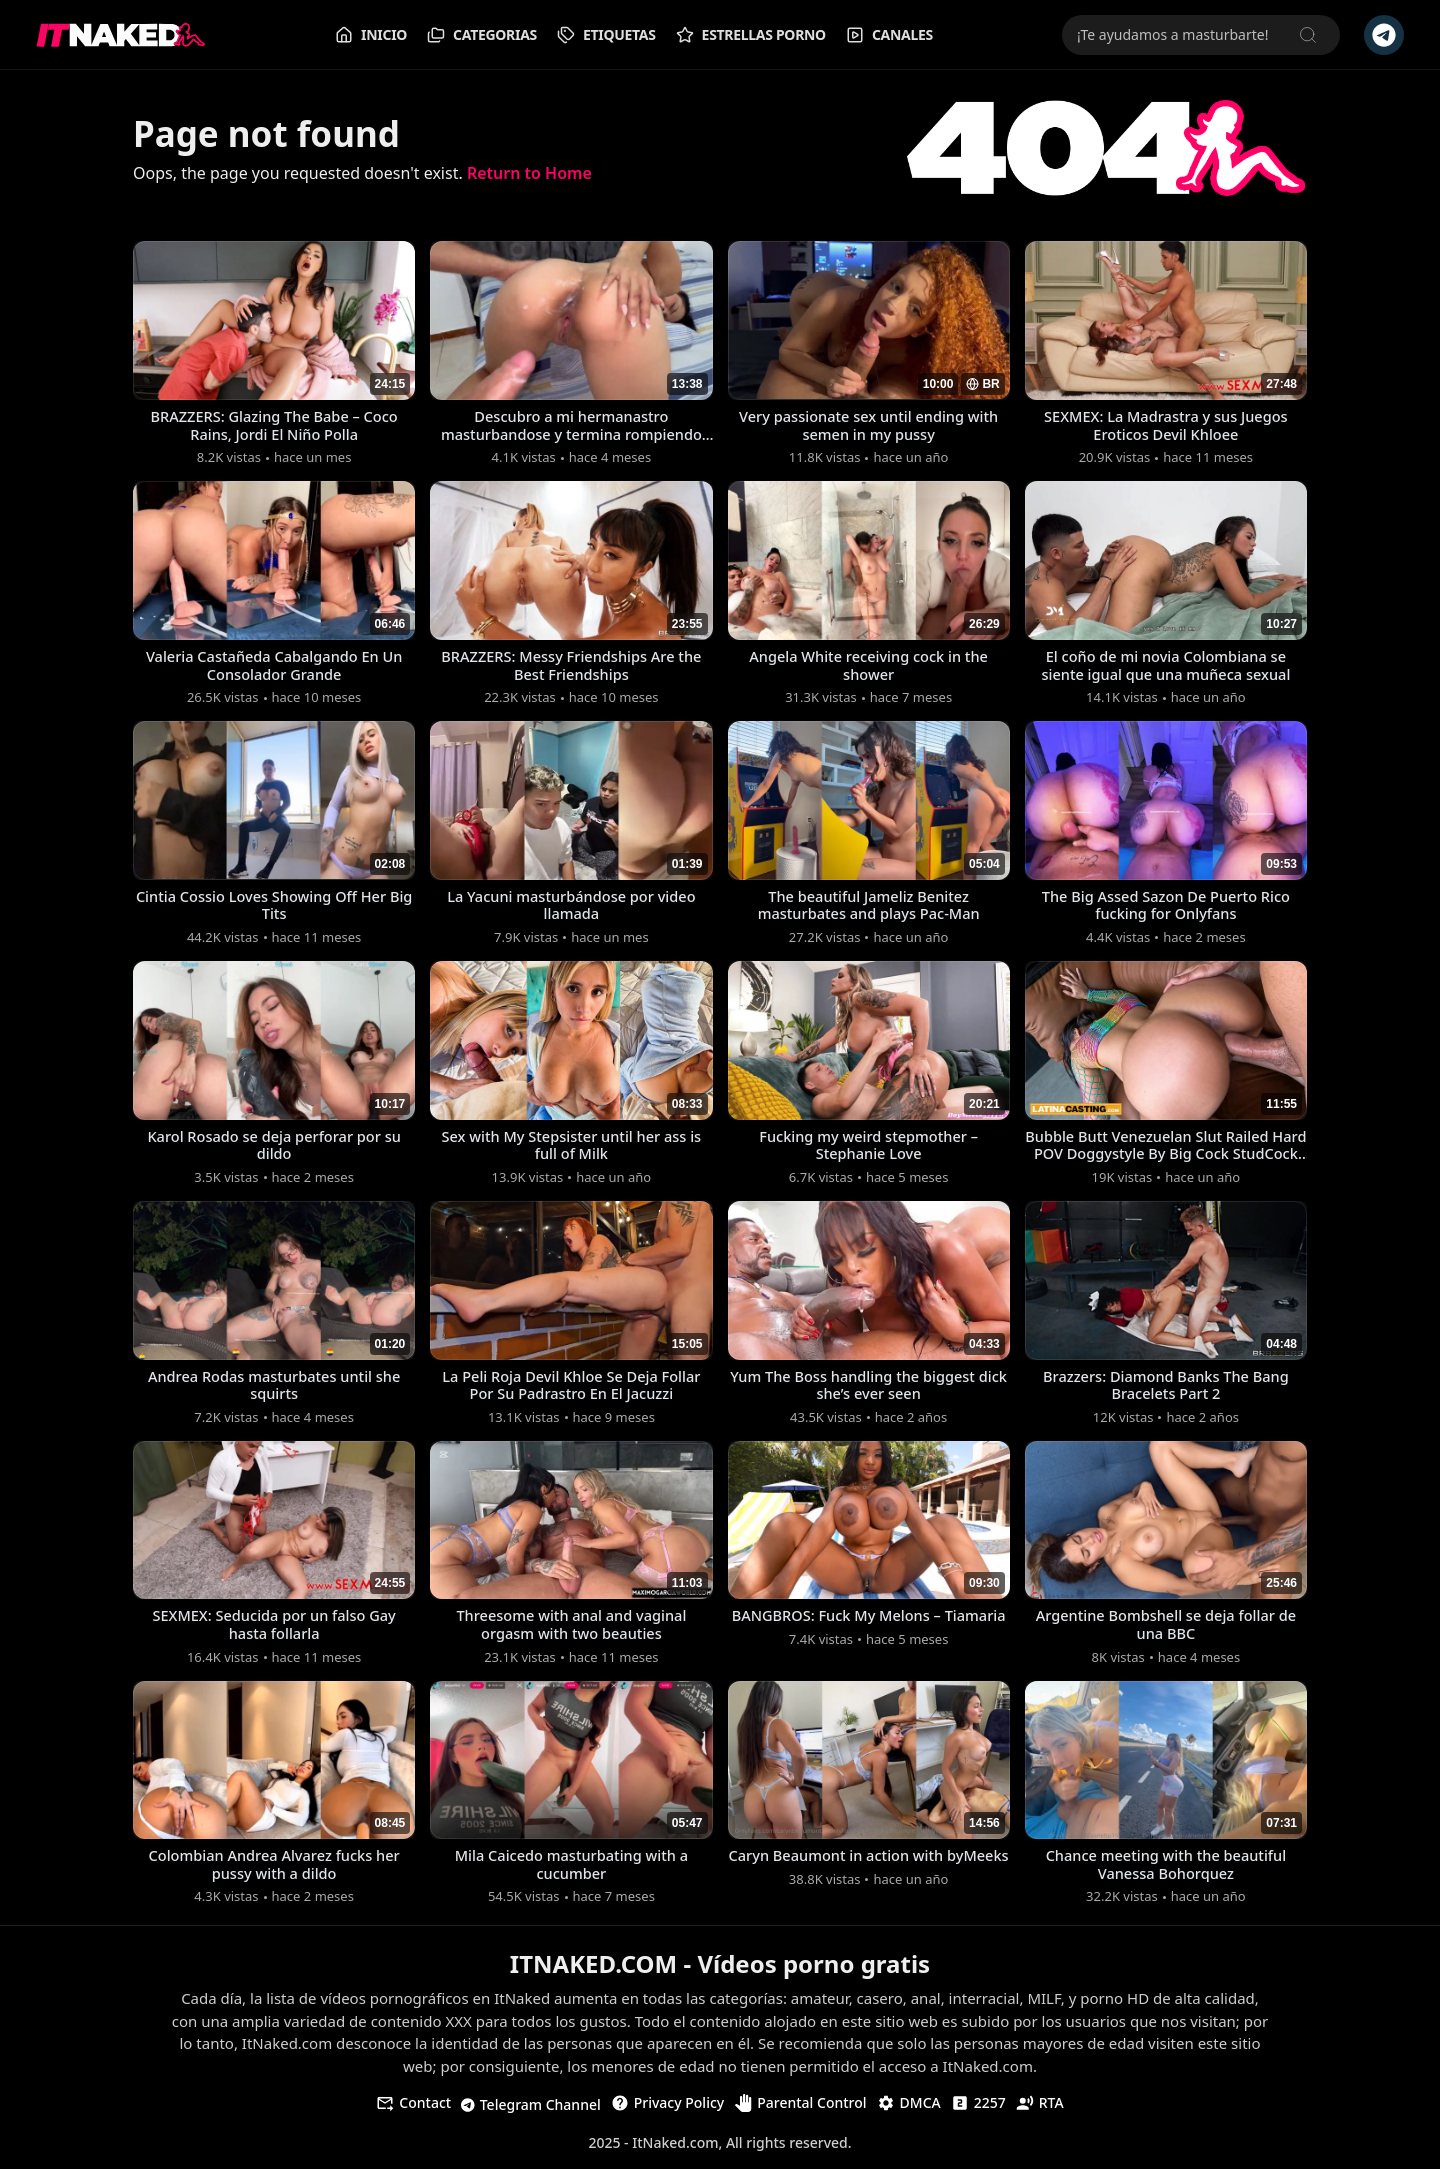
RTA (1040, 2109)
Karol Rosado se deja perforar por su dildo (273, 1148)
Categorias (482, 34)
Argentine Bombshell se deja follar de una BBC (1166, 1630)
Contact (413, 2109)
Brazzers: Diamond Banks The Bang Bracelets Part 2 (1165, 1389)
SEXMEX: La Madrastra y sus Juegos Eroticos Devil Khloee (1165, 426)
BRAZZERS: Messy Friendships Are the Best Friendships (571, 667)
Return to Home (529, 173)
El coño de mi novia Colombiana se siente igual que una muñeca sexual (1166, 667)
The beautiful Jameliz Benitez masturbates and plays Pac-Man (868, 908)
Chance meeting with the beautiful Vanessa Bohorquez (1166, 1871)
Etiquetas (606, 34)
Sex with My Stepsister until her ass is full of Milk (571, 1148)
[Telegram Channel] (1384, 35)
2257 (978, 2109)
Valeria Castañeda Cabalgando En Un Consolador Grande (274, 667)
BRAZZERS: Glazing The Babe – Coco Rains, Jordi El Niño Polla (274, 426)
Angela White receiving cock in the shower (869, 667)
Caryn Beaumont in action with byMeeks (868, 1871)
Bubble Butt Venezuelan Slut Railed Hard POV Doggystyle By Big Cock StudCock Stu (1165, 1148)
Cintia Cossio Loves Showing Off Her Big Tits (274, 908)
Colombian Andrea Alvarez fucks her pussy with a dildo (274, 1871)
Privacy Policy (667, 2109)
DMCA (909, 2109)
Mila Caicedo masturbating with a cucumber (571, 1871)
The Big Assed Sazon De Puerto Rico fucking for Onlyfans (1166, 908)
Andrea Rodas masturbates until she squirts (274, 1389)
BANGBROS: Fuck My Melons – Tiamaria (869, 1630)
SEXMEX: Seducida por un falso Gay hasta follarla (274, 1630)
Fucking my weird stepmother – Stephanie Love (869, 1148)
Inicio (371, 34)
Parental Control (800, 2109)
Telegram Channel (531, 2111)
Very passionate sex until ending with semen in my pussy (868, 426)
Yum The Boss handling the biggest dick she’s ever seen (868, 1389)
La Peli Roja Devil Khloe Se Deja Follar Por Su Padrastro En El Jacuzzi (571, 1389)
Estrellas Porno (751, 34)
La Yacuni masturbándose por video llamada (571, 908)
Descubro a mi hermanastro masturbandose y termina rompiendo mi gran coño (571, 426)
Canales (889, 34)
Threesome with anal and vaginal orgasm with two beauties (571, 1630)
